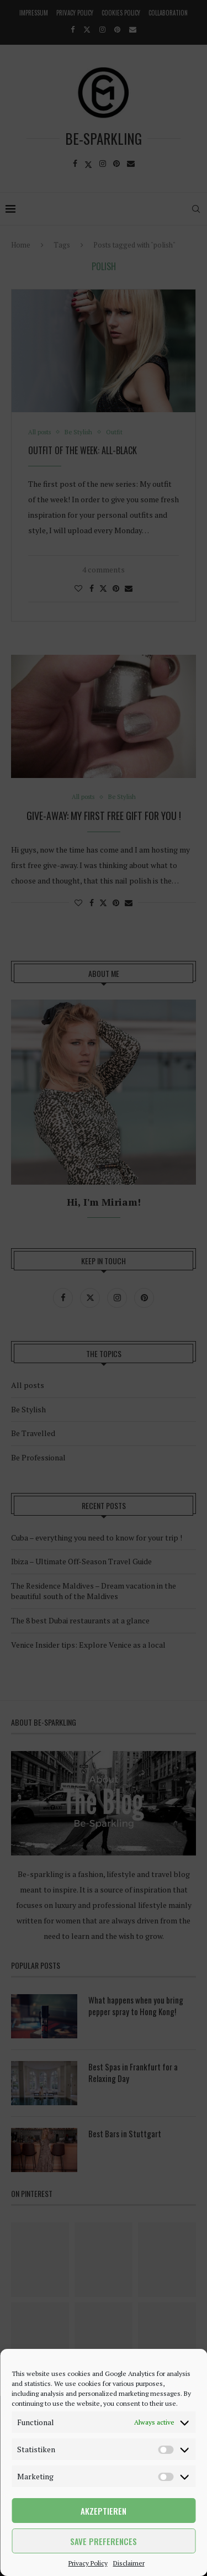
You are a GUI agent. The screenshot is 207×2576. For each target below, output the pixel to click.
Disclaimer (129, 2563)
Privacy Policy (88, 2563)
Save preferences (103, 2541)
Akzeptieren (103, 2511)
